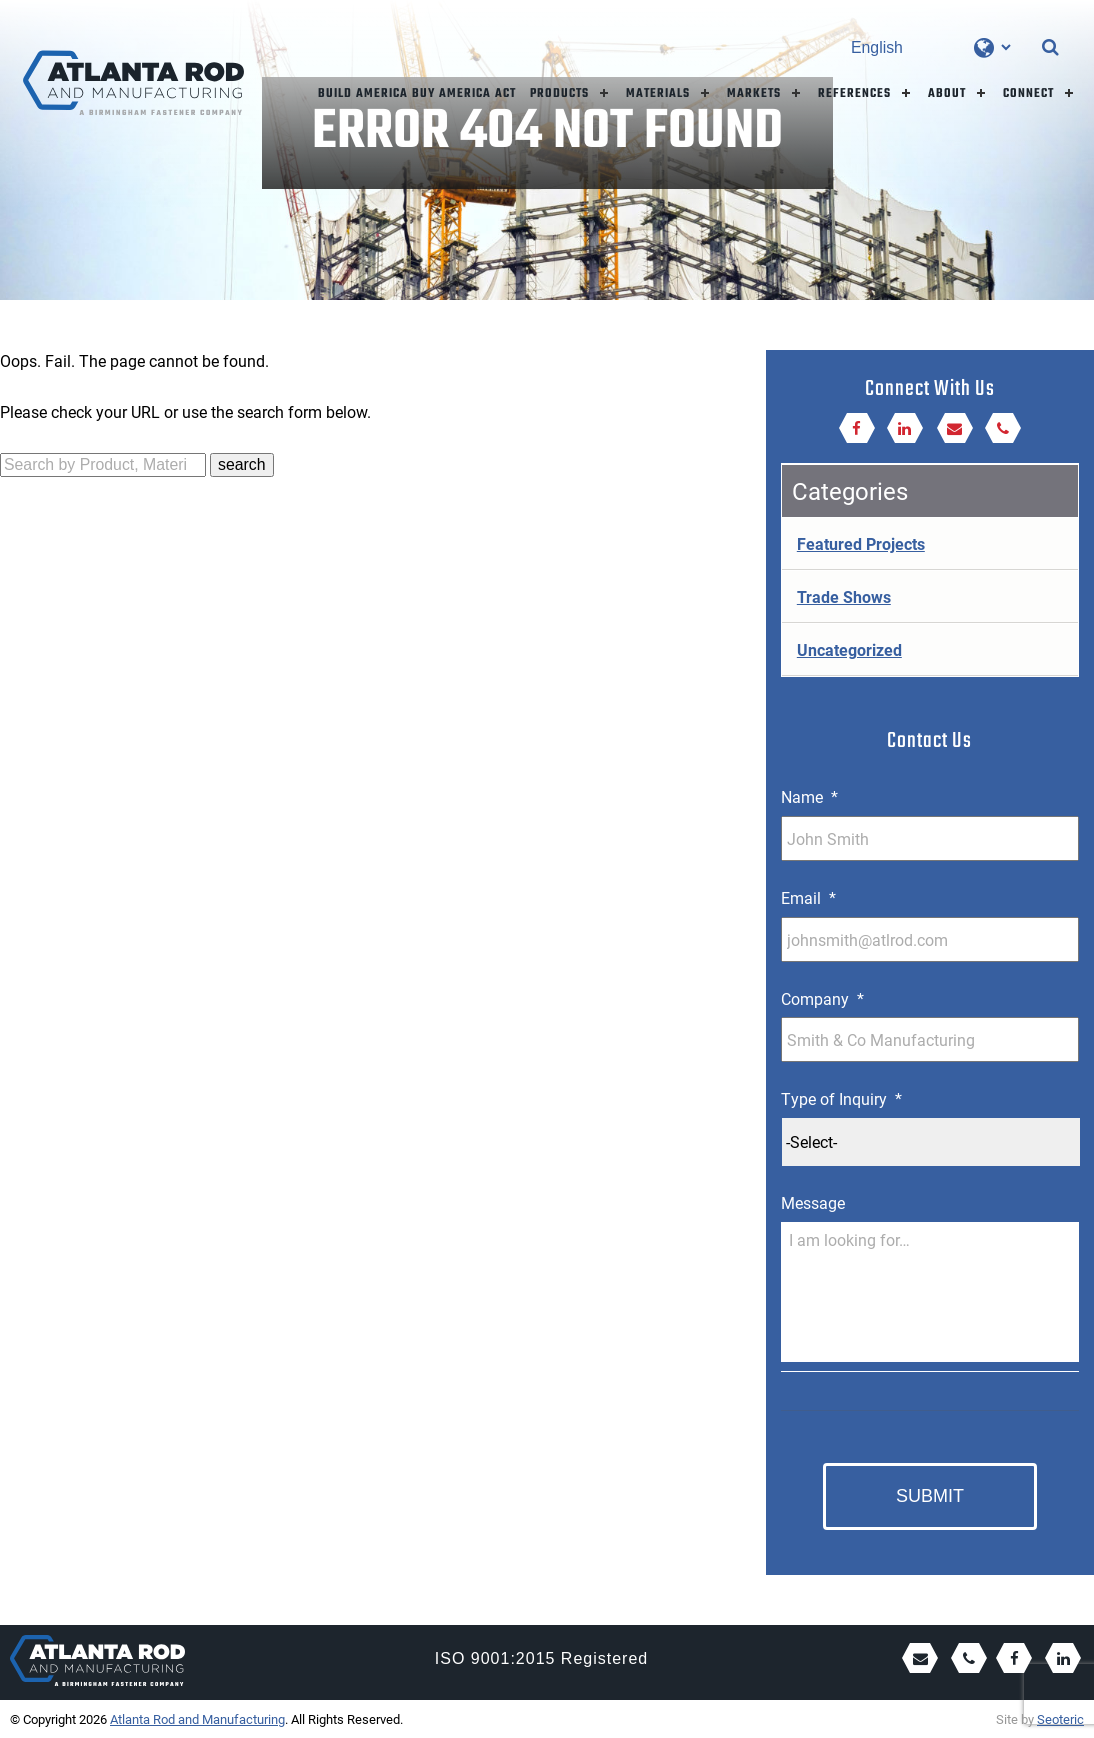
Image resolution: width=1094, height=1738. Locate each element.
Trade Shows (844, 596)
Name (809, 797)
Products (559, 93)
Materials (658, 93)
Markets (754, 93)
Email (808, 898)
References (854, 93)
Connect (1028, 93)
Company (822, 999)
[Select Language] (930, 47)
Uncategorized (849, 649)
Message (813, 1203)
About (947, 93)
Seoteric (1060, 1719)
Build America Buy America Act (417, 93)
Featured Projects (861, 543)
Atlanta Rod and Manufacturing (197, 1719)
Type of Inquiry (841, 1099)
